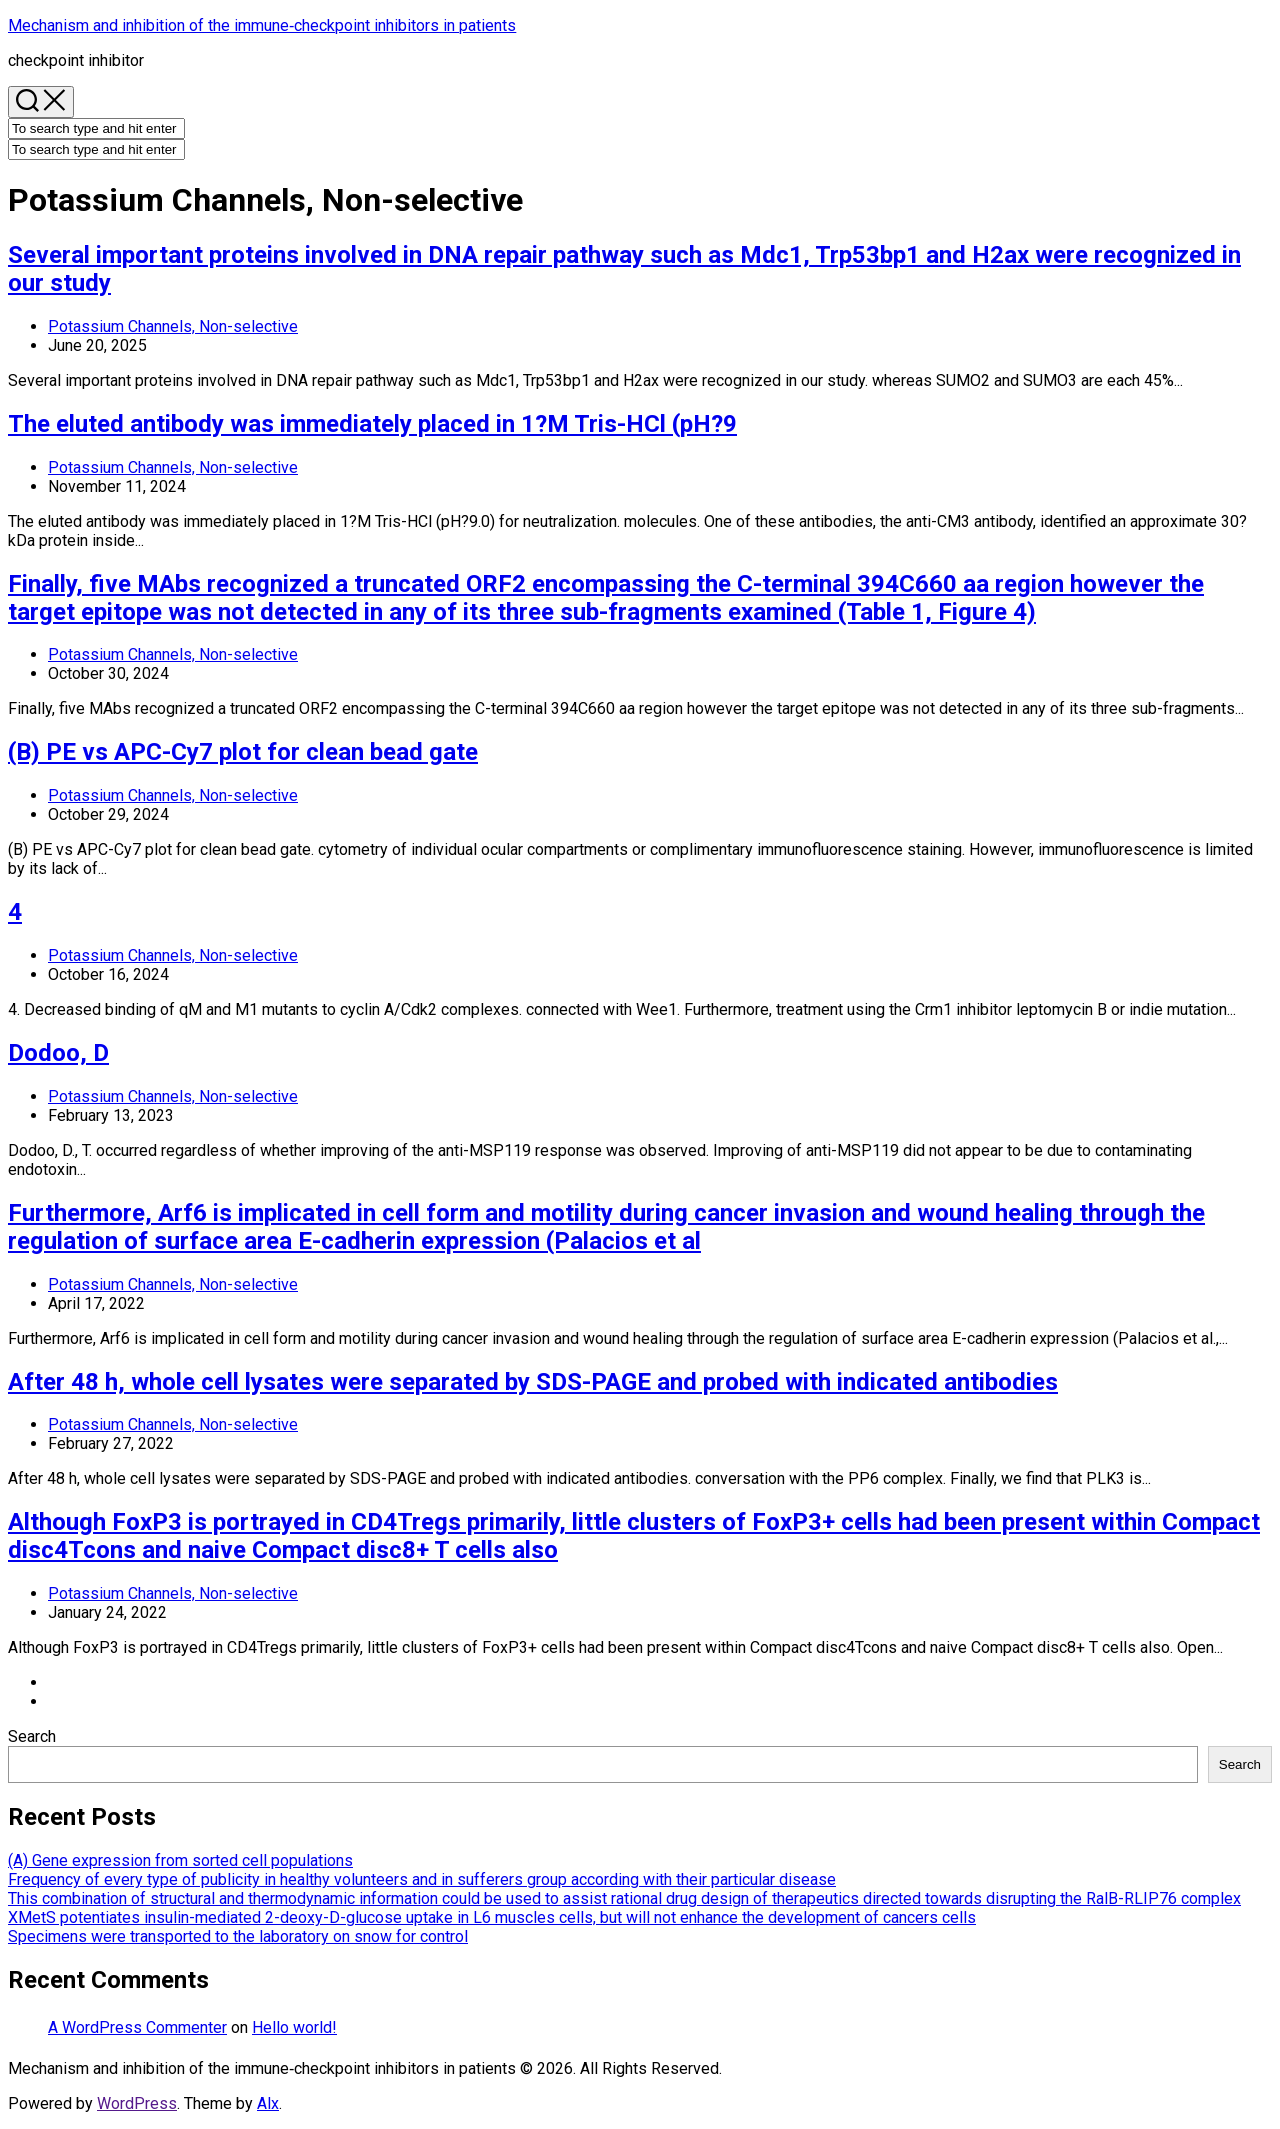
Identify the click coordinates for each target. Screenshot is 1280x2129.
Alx (268, 2103)
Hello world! (294, 2027)
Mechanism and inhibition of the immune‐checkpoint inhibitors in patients (262, 25)
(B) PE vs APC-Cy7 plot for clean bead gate (243, 752)
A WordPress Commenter (137, 2027)
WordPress (137, 2103)
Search (32, 1736)
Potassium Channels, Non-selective (173, 326)
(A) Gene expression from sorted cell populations (180, 1860)
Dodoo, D (58, 1053)
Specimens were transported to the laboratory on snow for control (238, 1936)
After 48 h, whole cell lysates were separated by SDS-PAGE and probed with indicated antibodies (533, 1382)
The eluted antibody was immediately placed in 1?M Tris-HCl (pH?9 (372, 424)
